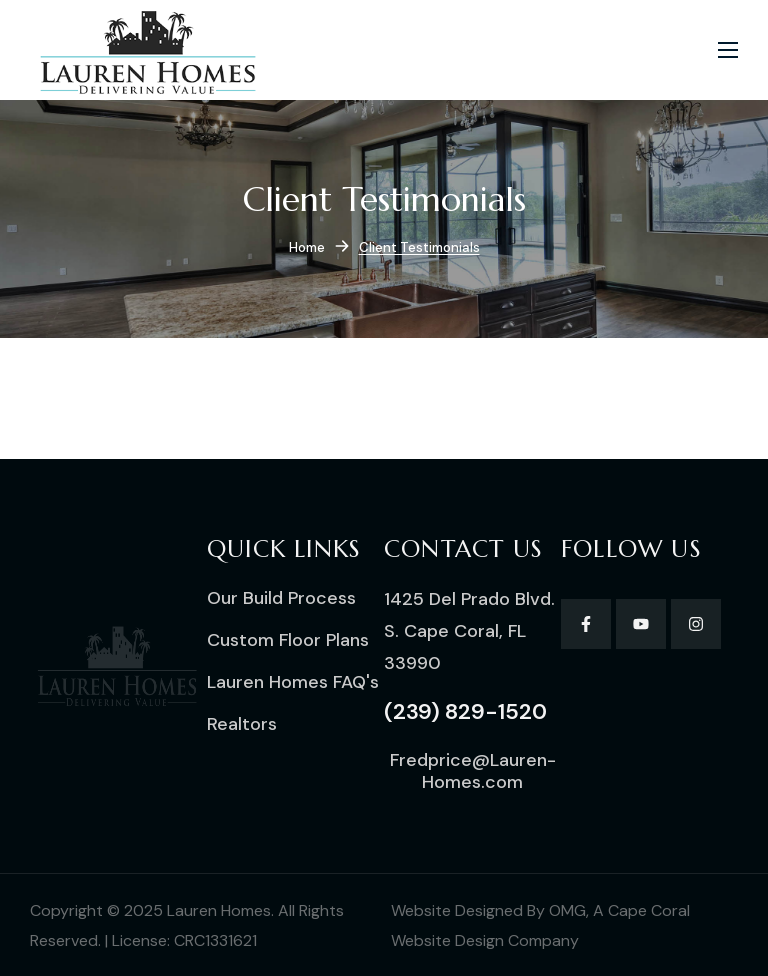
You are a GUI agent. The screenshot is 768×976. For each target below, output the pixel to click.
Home (307, 247)
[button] (281, 598)
